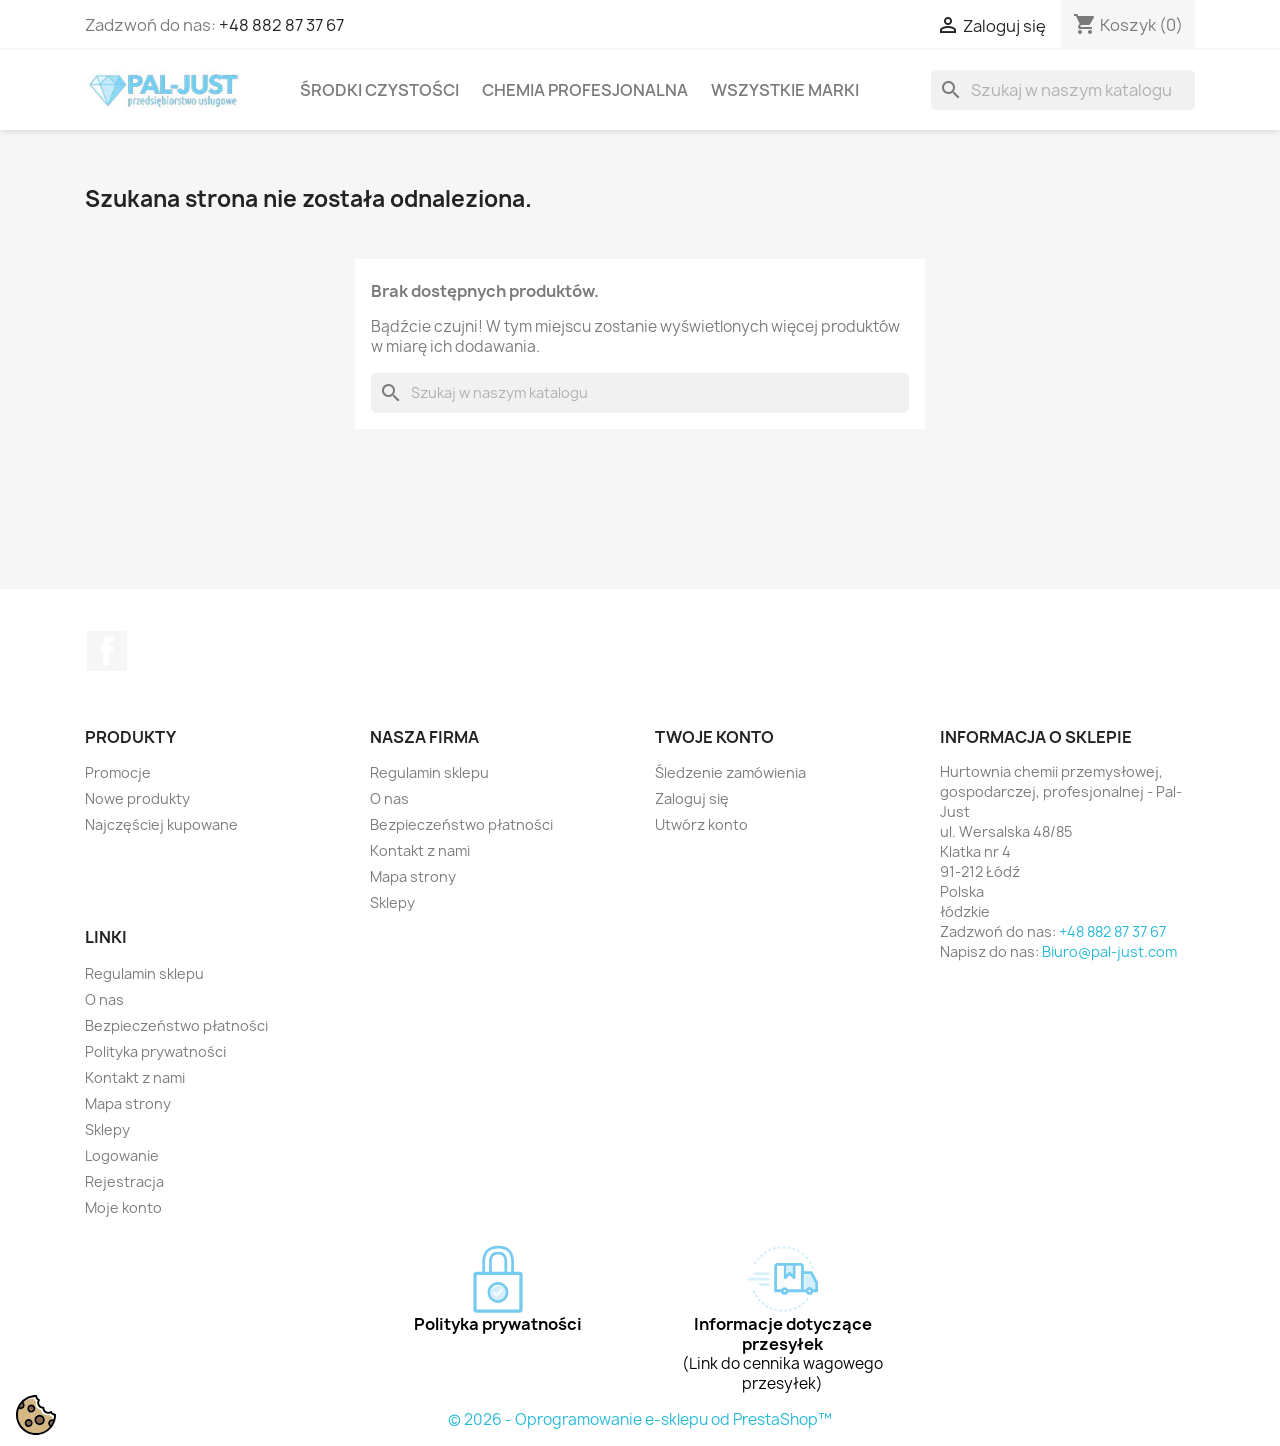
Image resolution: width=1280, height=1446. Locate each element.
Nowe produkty (137, 798)
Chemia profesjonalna (585, 90)
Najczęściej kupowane (161, 824)
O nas (389, 798)
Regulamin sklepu (429, 772)
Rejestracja (124, 1181)
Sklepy (392, 902)
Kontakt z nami (420, 850)
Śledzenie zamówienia (730, 772)
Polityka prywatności (155, 1051)
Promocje (118, 772)
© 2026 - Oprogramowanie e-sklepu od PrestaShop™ (640, 1419)
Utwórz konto (701, 824)
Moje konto (123, 1207)
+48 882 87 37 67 (281, 25)
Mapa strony (413, 876)
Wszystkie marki (785, 90)
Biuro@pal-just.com (1109, 951)
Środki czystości (379, 90)
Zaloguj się (692, 798)
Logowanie (122, 1155)
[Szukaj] (1063, 90)
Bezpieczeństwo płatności (461, 824)
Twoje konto (714, 737)
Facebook (107, 651)
